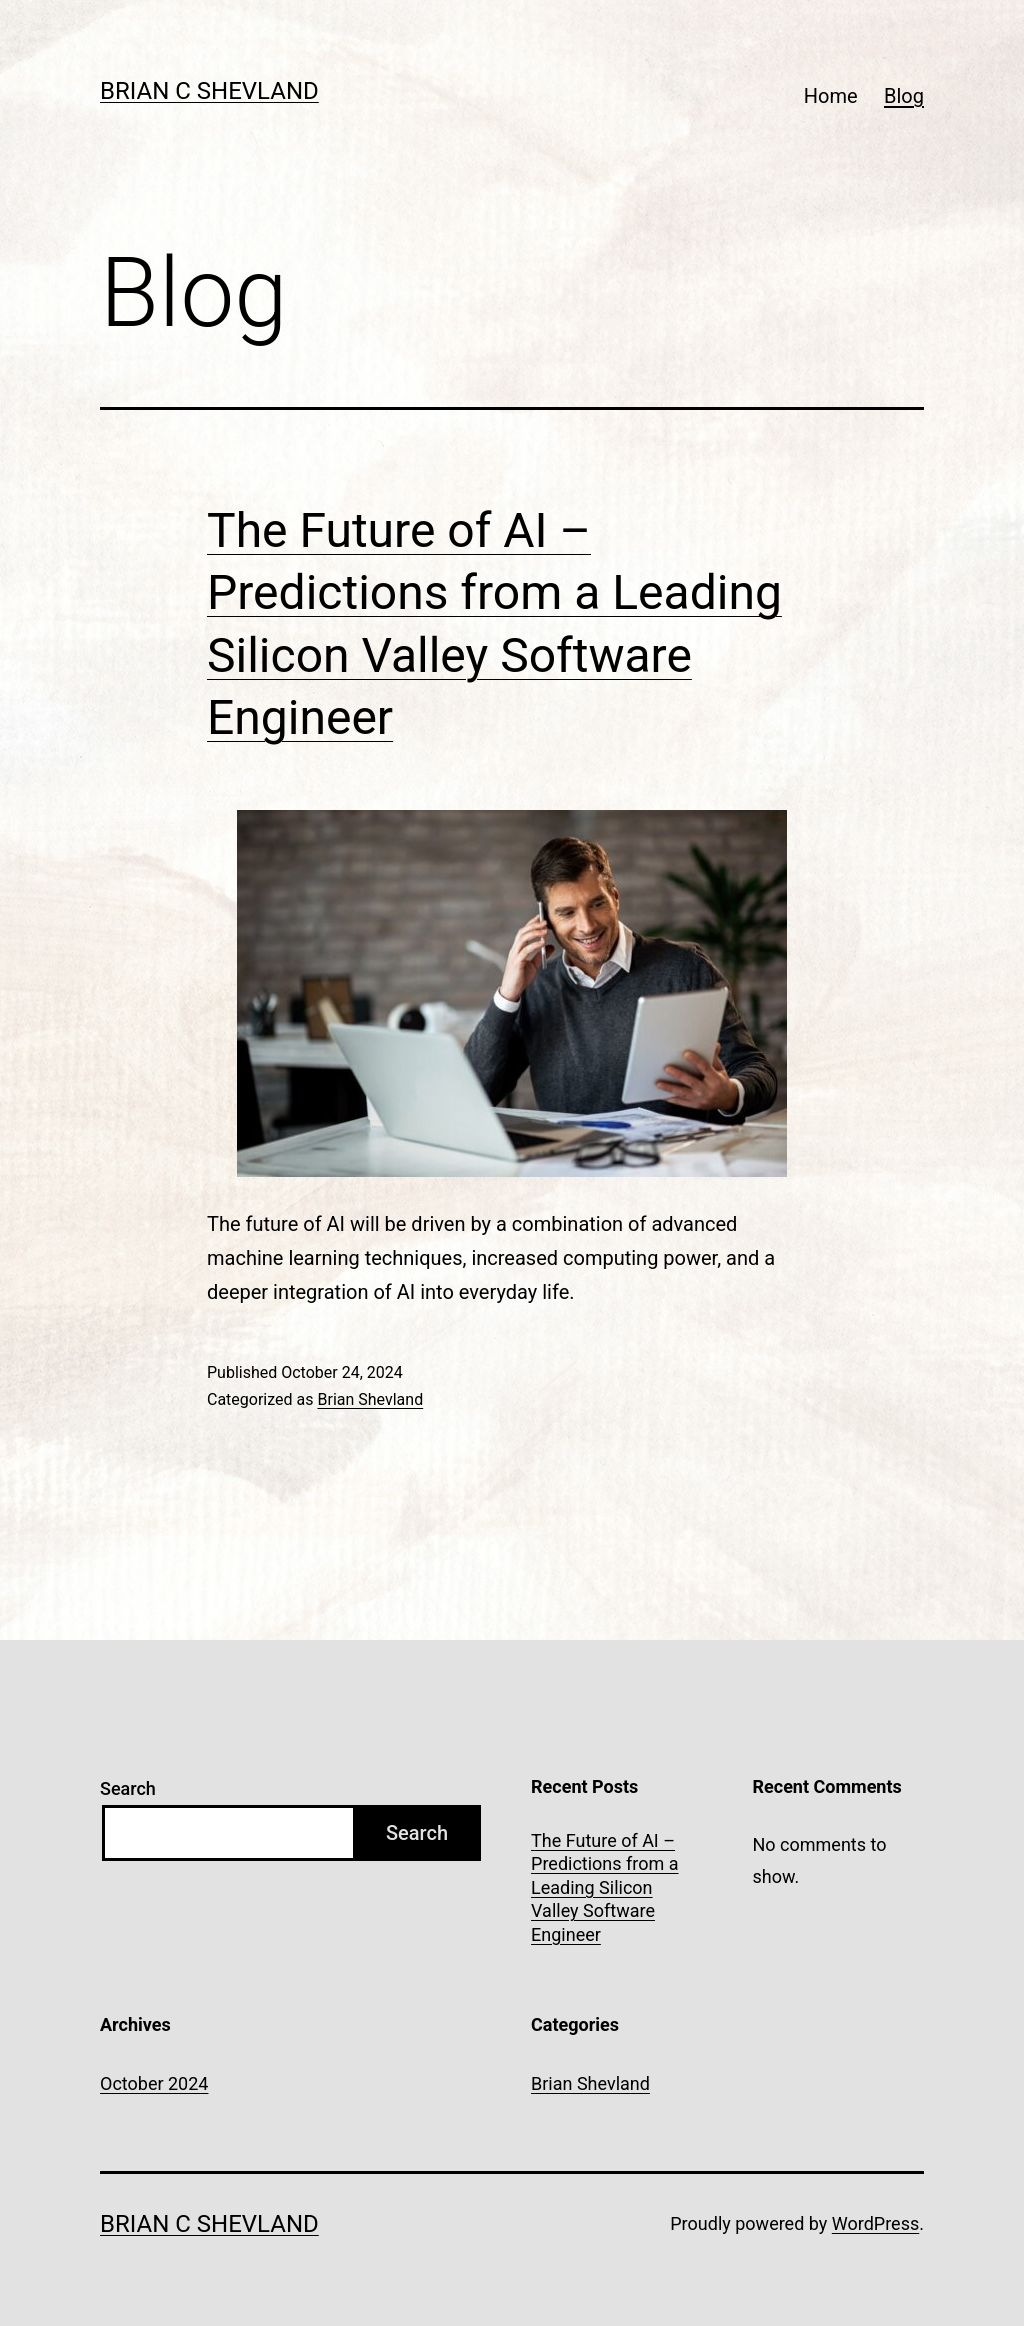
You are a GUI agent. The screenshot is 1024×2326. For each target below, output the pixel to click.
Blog (904, 96)
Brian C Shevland (209, 91)
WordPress (875, 2223)
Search (128, 1788)
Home (831, 96)
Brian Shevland (370, 1399)
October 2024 (154, 2083)
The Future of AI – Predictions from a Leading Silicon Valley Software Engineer (605, 1887)
